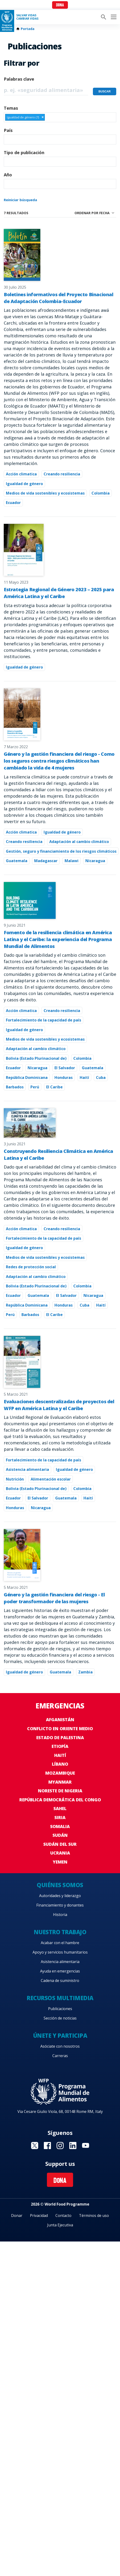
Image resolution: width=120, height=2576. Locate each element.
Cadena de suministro (60, 1980)
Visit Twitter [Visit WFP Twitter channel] (34, 2145)
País (8, 130)
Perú (34, 1087)
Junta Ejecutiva (60, 2225)
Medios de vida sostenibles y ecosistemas (45, 493)
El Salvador (64, 1067)
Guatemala (16, 860)
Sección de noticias (60, 2018)
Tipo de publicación (24, 152)
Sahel (60, 1808)
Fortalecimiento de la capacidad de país (43, 1020)
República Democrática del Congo (60, 1800)
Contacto (63, 2215)
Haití (84, 1077)
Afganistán (60, 1719)
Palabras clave (19, 79)
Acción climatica (21, 474)
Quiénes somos (60, 1885)
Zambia (85, 1672)
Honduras (63, 1077)
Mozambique (60, 1773)
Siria (60, 1817)
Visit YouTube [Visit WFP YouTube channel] (85, 2145)
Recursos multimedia (60, 1998)
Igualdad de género (24, 483)
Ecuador (13, 502)
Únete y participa (60, 2035)
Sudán (60, 1835)
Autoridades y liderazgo (60, 1895)
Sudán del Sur (60, 1844)
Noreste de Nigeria (60, 1791)
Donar (16, 2215)
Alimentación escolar (51, 1479)
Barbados (15, 1087)
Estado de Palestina (60, 1737)
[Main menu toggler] (112, 17)
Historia (60, 1914)
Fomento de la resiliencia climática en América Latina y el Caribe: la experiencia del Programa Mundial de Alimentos (58, 939)
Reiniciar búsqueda (20, 199)
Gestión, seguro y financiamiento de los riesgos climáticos (61, 851)
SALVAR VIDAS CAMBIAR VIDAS (27, 17)
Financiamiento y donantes (60, 1905)
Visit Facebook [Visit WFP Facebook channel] (47, 2145)
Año (8, 175)
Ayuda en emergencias (60, 1971)
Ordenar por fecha (92, 213)
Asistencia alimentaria (27, 1469)
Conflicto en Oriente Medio (60, 1728)
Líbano (60, 1764)
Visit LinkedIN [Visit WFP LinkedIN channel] (72, 2145)
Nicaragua (95, 860)
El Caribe (54, 1087)
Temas (11, 108)
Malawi (72, 860)
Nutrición (15, 1479)
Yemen (60, 1862)
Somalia (60, 1826)
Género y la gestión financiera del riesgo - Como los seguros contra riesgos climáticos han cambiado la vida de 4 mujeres (59, 761)
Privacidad (39, 2215)
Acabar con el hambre (60, 1942)
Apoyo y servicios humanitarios (60, 1952)
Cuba (101, 1077)
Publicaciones (60, 2008)
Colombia (100, 493)
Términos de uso (94, 2215)
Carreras (60, 2055)
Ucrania (60, 1853)
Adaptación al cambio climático (79, 841)
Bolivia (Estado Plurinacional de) (36, 1058)
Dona (60, 5)
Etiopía (60, 1746)
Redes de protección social (31, 1266)
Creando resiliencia (62, 474)
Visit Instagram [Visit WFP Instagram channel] (60, 2145)
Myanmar (60, 1782)
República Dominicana (27, 1077)
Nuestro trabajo (60, 1932)
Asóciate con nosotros (60, 2046)
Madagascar (46, 860)
